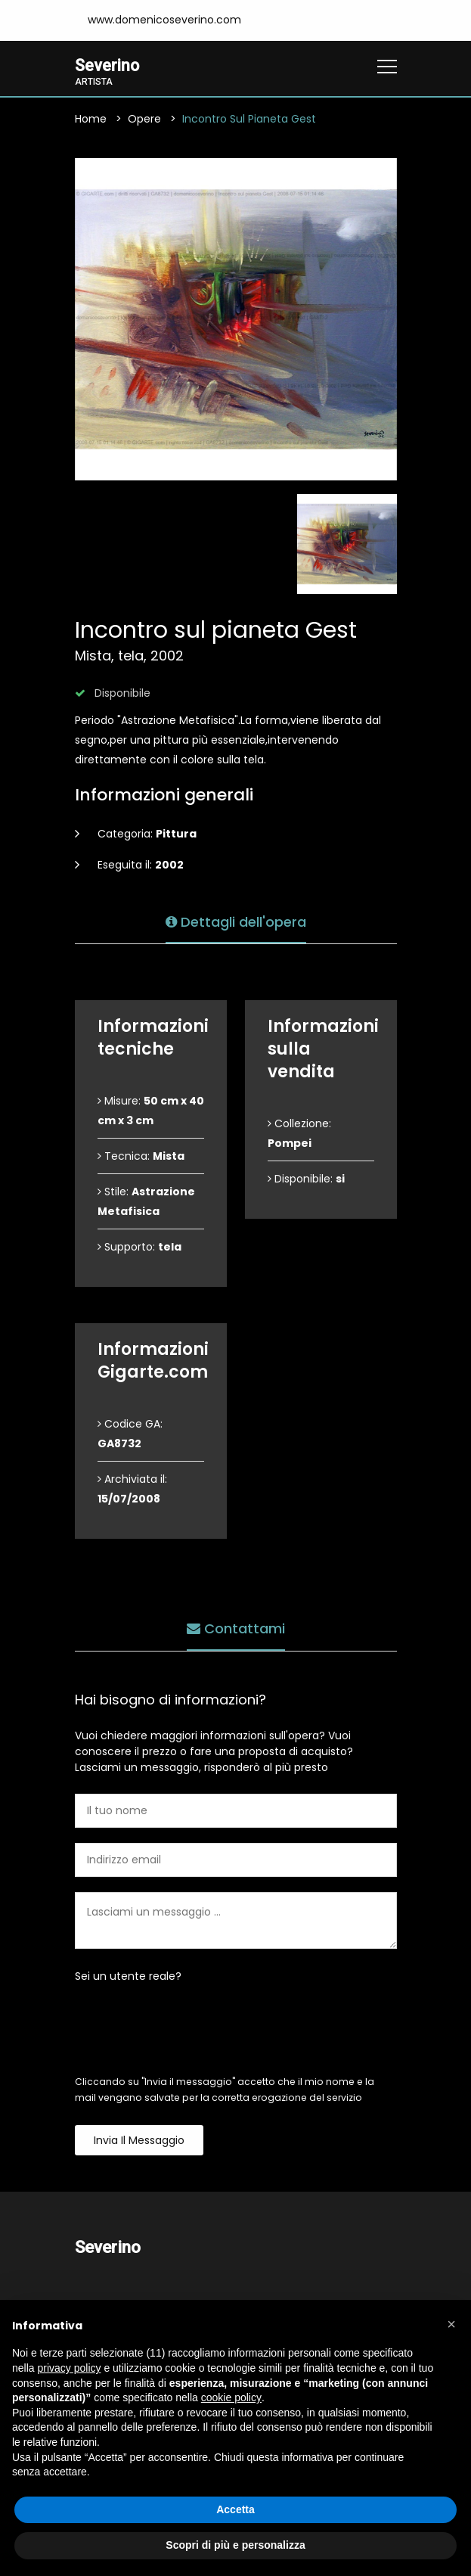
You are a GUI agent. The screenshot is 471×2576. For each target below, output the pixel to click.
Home (91, 120)
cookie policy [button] (231, 2397)
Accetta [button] (235, 2509)
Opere (144, 120)
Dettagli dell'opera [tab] (236, 919)
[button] (451, 2324)
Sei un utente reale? (128, 1977)
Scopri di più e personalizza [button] (235, 2545)
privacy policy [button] (69, 2368)
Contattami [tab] (236, 1626)
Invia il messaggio (139, 2141)
